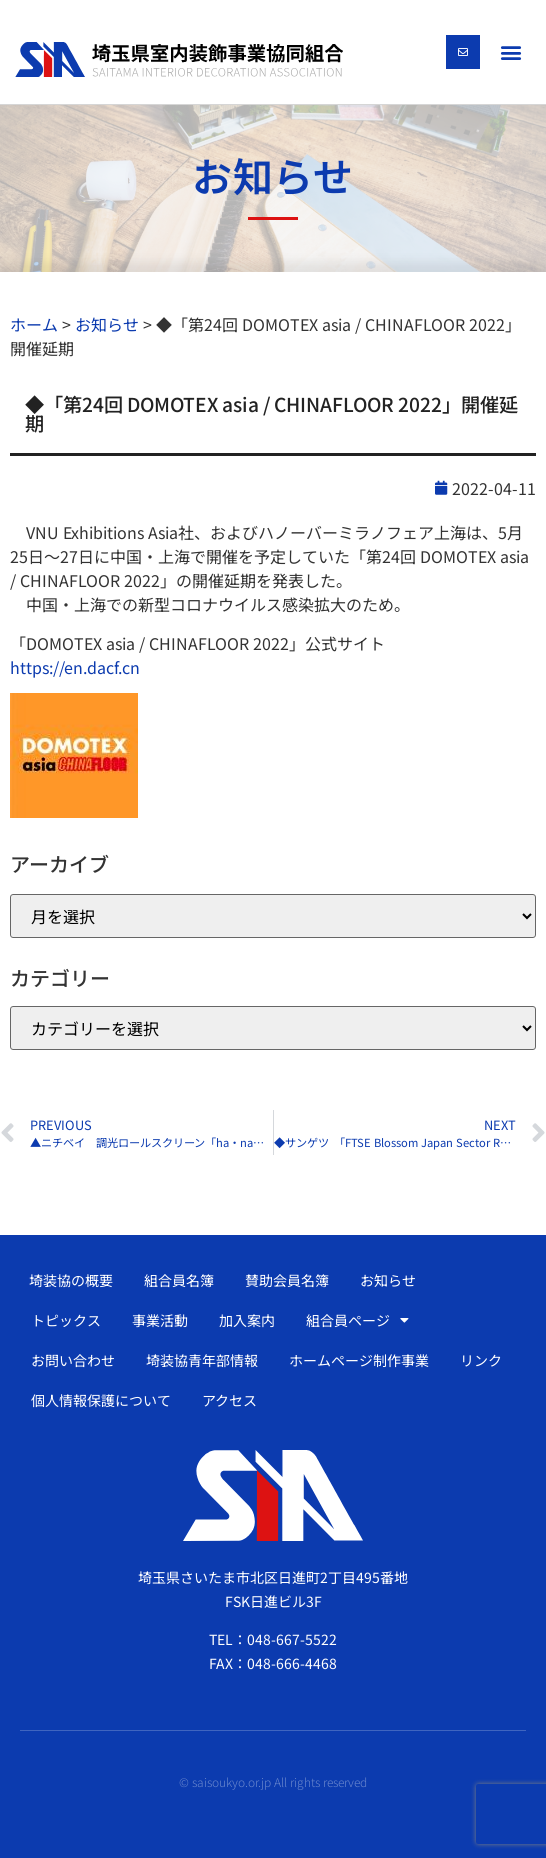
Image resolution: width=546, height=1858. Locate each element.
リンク (481, 1360)
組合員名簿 (179, 1280)
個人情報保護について (101, 1400)
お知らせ (388, 1280)
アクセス (229, 1400)
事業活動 (160, 1320)
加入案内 (247, 1320)
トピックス (66, 1320)
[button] (510, 51)
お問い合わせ (73, 1360)
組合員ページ (357, 1320)
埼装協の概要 (71, 1280)
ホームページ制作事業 (359, 1360)
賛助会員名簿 (287, 1280)
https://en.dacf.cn (75, 667)
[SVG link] (179, 59)
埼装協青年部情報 (202, 1360)
